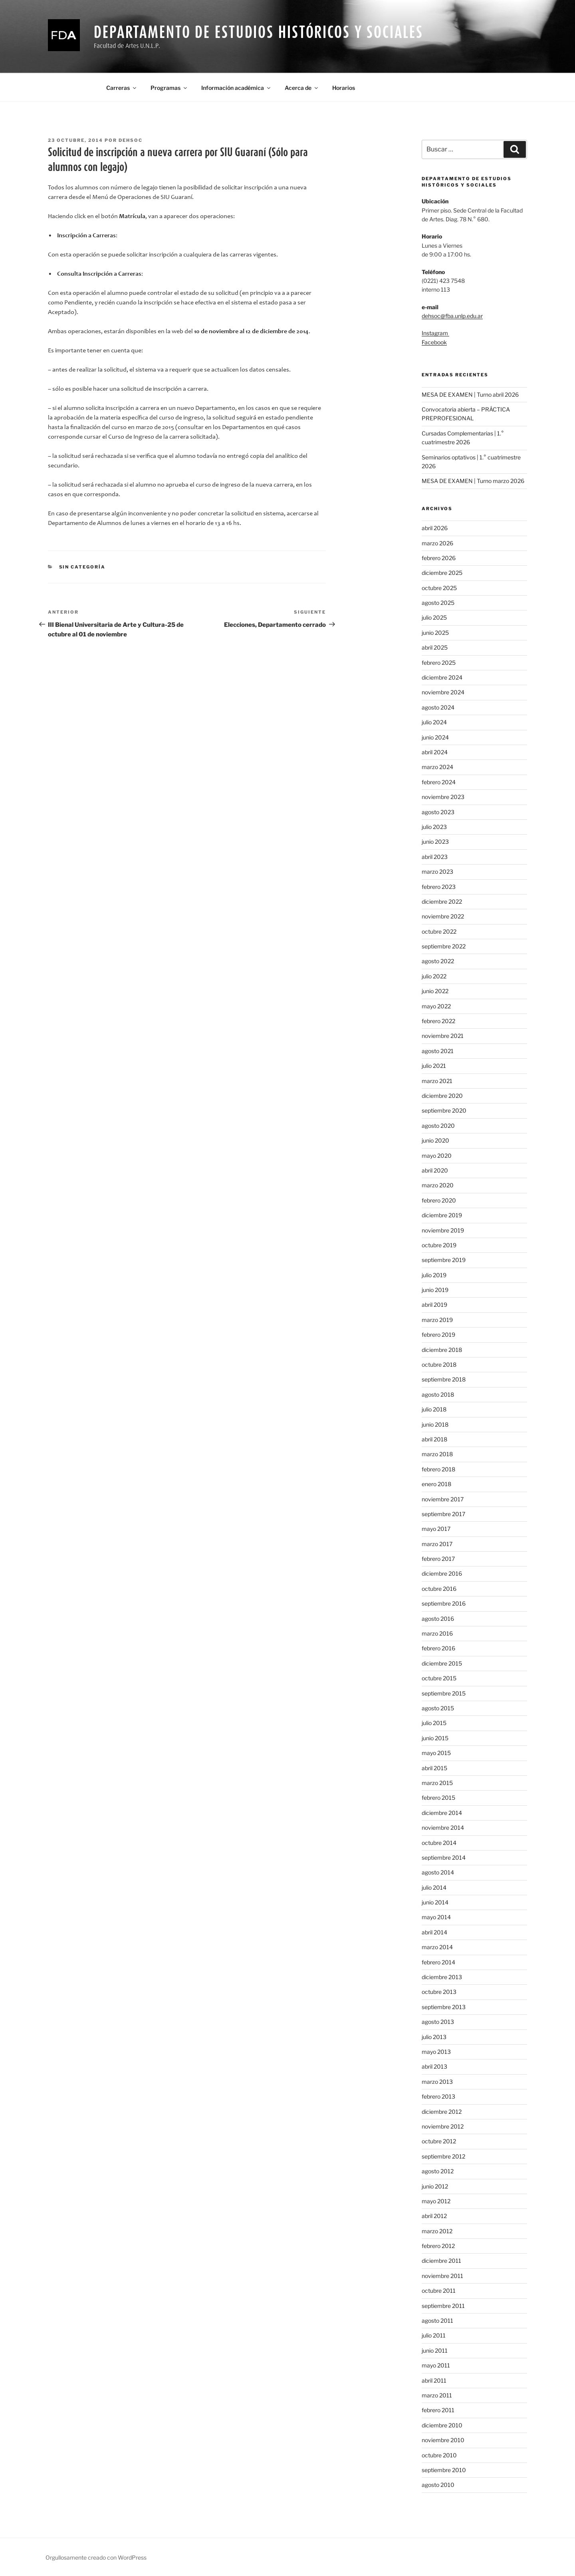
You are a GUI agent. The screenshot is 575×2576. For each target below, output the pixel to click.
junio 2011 (435, 2350)
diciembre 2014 (442, 1812)
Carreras (121, 87)
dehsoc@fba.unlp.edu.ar (452, 315)
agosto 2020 (438, 1125)
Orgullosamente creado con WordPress (96, 2557)
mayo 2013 (436, 2051)
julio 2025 (434, 617)
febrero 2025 (439, 662)
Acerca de (302, 87)
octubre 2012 (439, 2141)
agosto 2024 (438, 707)
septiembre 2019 (444, 1259)
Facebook (434, 342)
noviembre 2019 (443, 1230)
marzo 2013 (437, 2081)
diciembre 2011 (441, 2260)
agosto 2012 (438, 2171)
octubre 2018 (439, 1364)
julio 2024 (434, 722)
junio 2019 (435, 1289)
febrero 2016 (438, 1648)
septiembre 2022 (444, 946)
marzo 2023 (437, 871)
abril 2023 (435, 856)
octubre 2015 (439, 1678)
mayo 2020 (437, 1155)
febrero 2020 (439, 1200)
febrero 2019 (438, 1334)
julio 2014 (434, 1887)
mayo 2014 (436, 1917)
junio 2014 (435, 1902)
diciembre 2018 (442, 1349)
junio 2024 (435, 737)
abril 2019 (434, 1304)
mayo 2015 (436, 1752)
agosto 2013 (438, 2021)
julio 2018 (434, 1409)
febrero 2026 (439, 558)
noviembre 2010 (443, 2440)
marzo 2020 (438, 1185)
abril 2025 (435, 647)
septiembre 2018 (444, 1379)
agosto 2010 (438, 2484)
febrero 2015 (438, 1797)
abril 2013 (434, 2066)
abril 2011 (434, 2380)
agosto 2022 (438, 961)
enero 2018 (436, 1484)
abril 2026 (435, 528)
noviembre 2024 (443, 692)
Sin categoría (82, 567)
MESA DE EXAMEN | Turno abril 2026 (470, 394)
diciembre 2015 (442, 1663)
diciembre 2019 (442, 1215)
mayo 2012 (436, 2201)
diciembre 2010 (442, 2425)
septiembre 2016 (444, 1603)
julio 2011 (434, 2335)
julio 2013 (434, 2036)
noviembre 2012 (443, 2126)
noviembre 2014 (443, 1827)
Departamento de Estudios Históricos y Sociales (258, 32)
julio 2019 (434, 1275)
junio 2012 (435, 2186)
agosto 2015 (438, 1708)
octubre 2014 (439, 1842)
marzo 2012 (437, 2231)
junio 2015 (435, 1738)
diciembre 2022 (442, 901)
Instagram (435, 333)
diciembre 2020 (442, 1095)
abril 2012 (434, 2215)
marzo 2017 (437, 1543)
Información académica (236, 87)
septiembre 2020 (444, 1110)
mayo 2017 (436, 1528)
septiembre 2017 (443, 1514)
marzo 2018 (437, 1454)
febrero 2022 (438, 1021)
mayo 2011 (436, 2365)
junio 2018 (435, 1424)
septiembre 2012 (443, 2156)
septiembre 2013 (444, 2007)
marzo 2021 (437, 1080)
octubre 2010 (439, 2455)
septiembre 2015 (444, 1693)
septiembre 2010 (444, 2470)
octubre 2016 (439, 1588)
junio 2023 (435, 841)
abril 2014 (434, 1932)
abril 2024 (435, 752)
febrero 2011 (438, 2410)
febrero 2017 (438, 1558)
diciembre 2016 (442, 1573)
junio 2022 (435, 991)
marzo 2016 (437, 1633)
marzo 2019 (437, 1319)
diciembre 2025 (442, 572)
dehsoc (131, 140)
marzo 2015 (437, 1782)
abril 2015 (434, 1768)
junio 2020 (435, 1140)
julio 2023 (434, 826)
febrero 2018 (438, 1469)
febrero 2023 (439, 886)
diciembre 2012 (442, 2111)
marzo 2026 (437, 543)
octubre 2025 (439, 587)
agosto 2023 (438, 812)
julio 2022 (434, 976)
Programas (169, 87)
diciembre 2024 (442, 677)
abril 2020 (435, 1170)
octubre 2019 (439, 1245)
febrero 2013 (438, 2096)
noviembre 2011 (442, 2275)
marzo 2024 (437, 766)
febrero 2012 (438, 2245)
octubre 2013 (439, 1991)
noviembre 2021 (443, 1035)
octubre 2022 (439, 931)
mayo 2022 (436, 1006)
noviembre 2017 (443, 1499)
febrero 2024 (439, 782)
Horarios (343, 87)
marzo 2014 (437, 1947)
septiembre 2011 (443, 2305)
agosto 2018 (438, 1394)
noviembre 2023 (443, 796)
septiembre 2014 (444, 1857)
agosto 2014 (438, 1872)
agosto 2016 (438, 1618)
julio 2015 (434, 1722)
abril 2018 (434, 1439)
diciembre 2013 (442, 1977)
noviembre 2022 (443, 916)
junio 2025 (435, 632)
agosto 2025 (438, 602)
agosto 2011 (437, 2320)
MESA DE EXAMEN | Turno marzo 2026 (473, 480)
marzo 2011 (437, 2395)
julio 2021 (434, 1065)
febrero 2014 (438, 1962)
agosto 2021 (438, 1050)
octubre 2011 (439, 2290)
